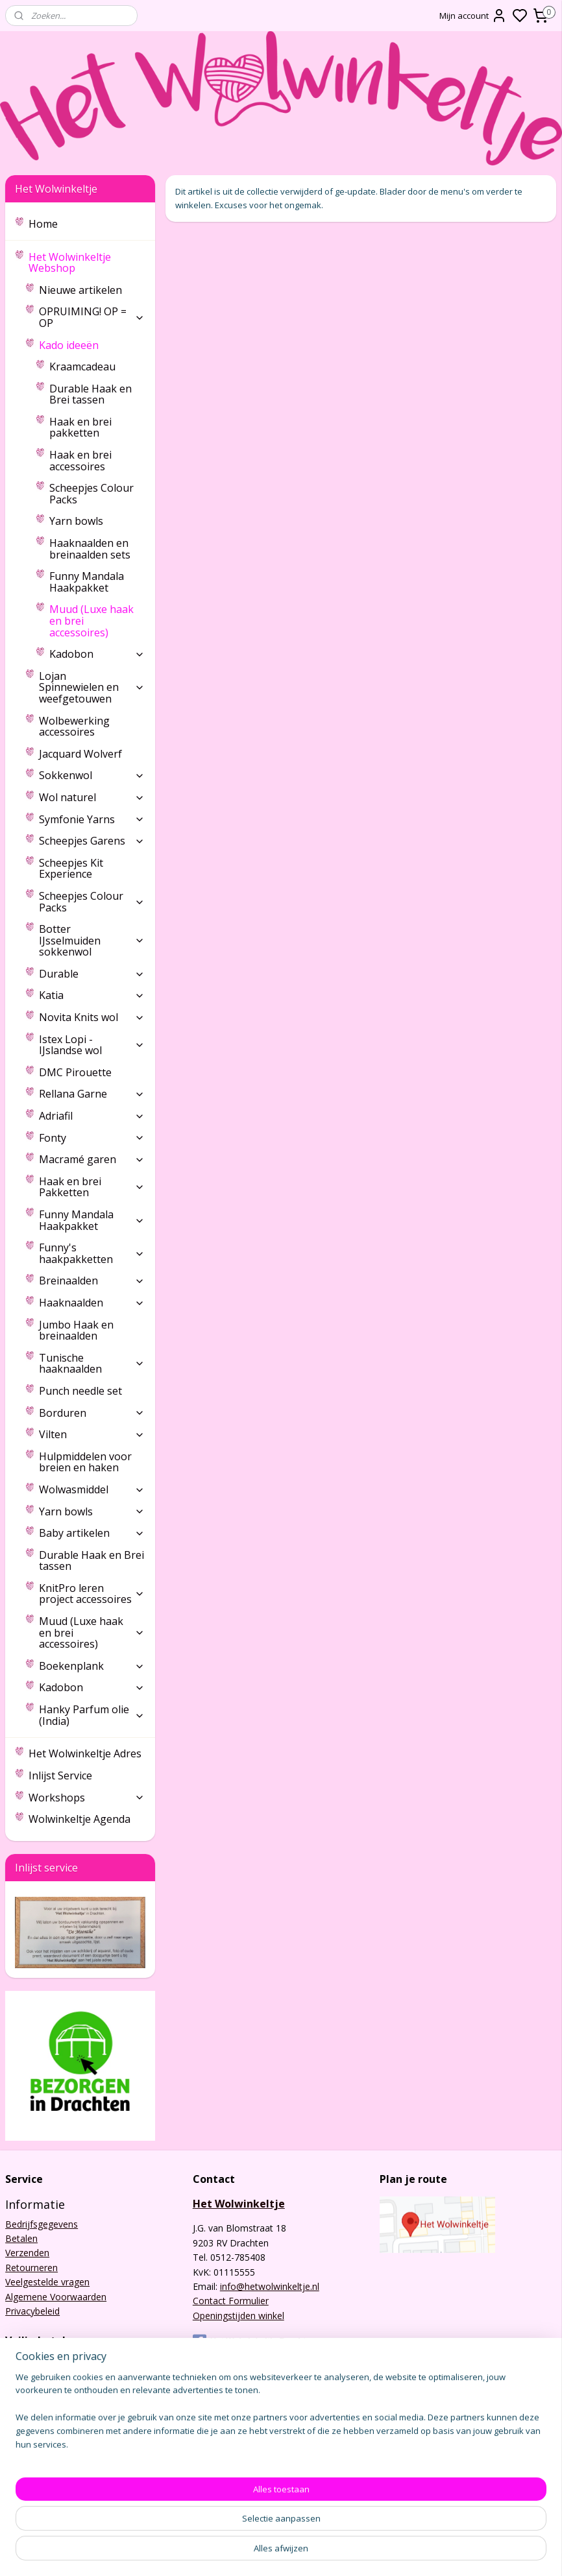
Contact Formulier (231, 2300)
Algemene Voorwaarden (55, 2297)
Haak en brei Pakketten (92, 1187)
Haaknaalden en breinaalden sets (89, 549)
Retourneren (31, 2267)
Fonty (92, 1138)
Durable (92, 974)
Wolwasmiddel (92, 1489)
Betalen (21, 2238)
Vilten (92, 1434)
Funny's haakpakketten (92, 1253)
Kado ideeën (92, 345)
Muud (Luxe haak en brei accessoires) (91, 620)
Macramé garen (92, 1159)
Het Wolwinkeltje (239, 2204)
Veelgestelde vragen (47, 2282)
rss (356, 2552)
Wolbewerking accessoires (74, 727)
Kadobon (97, 654)
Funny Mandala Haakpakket (86, 582)
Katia (92, 995)
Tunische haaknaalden (92, 1364)
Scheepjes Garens (92, 841)
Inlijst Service (60, 1775)
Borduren (92, 1413)
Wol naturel (92, 797)
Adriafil (92, 1116)
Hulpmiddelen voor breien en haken (85, 1462)
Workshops (87, 1797)
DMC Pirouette (75, 1072)
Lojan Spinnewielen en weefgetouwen (92, 687)
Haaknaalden (92, 1302)
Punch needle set (80, 1391)
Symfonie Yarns (92, 819)
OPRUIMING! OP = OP (92, 317)
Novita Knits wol (92, 1017)
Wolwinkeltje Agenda (79, 1819)
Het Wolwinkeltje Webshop (87, 263)
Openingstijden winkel (238, 2315)
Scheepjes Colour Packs (91, 494)
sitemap (329, 2552)
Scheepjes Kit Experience (71, 869)
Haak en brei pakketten (80, 427)
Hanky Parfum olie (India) (92, 1715)
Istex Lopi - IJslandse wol (92, 1045)
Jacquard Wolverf (80, 754)
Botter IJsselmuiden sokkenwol (92, 940)
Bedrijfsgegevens (41, 2224)
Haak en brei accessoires (80, 461)
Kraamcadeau (82, 366)
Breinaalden (92, 1280)
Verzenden (27, 2252)
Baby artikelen (92, 1533)
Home (43, 224)
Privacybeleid (32, 2311)
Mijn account (473, 15)
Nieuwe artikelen (80, 290)
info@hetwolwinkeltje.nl (269, 2286)
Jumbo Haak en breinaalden (76, 1330)
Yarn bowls (76, 521)
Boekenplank (92, 1666)
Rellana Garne (92, 1094)
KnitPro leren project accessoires (92, 1594)
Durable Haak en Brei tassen (90, 394)
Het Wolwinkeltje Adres (85, 1753)
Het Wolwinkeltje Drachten (254, 2341)
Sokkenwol (92, 775)
